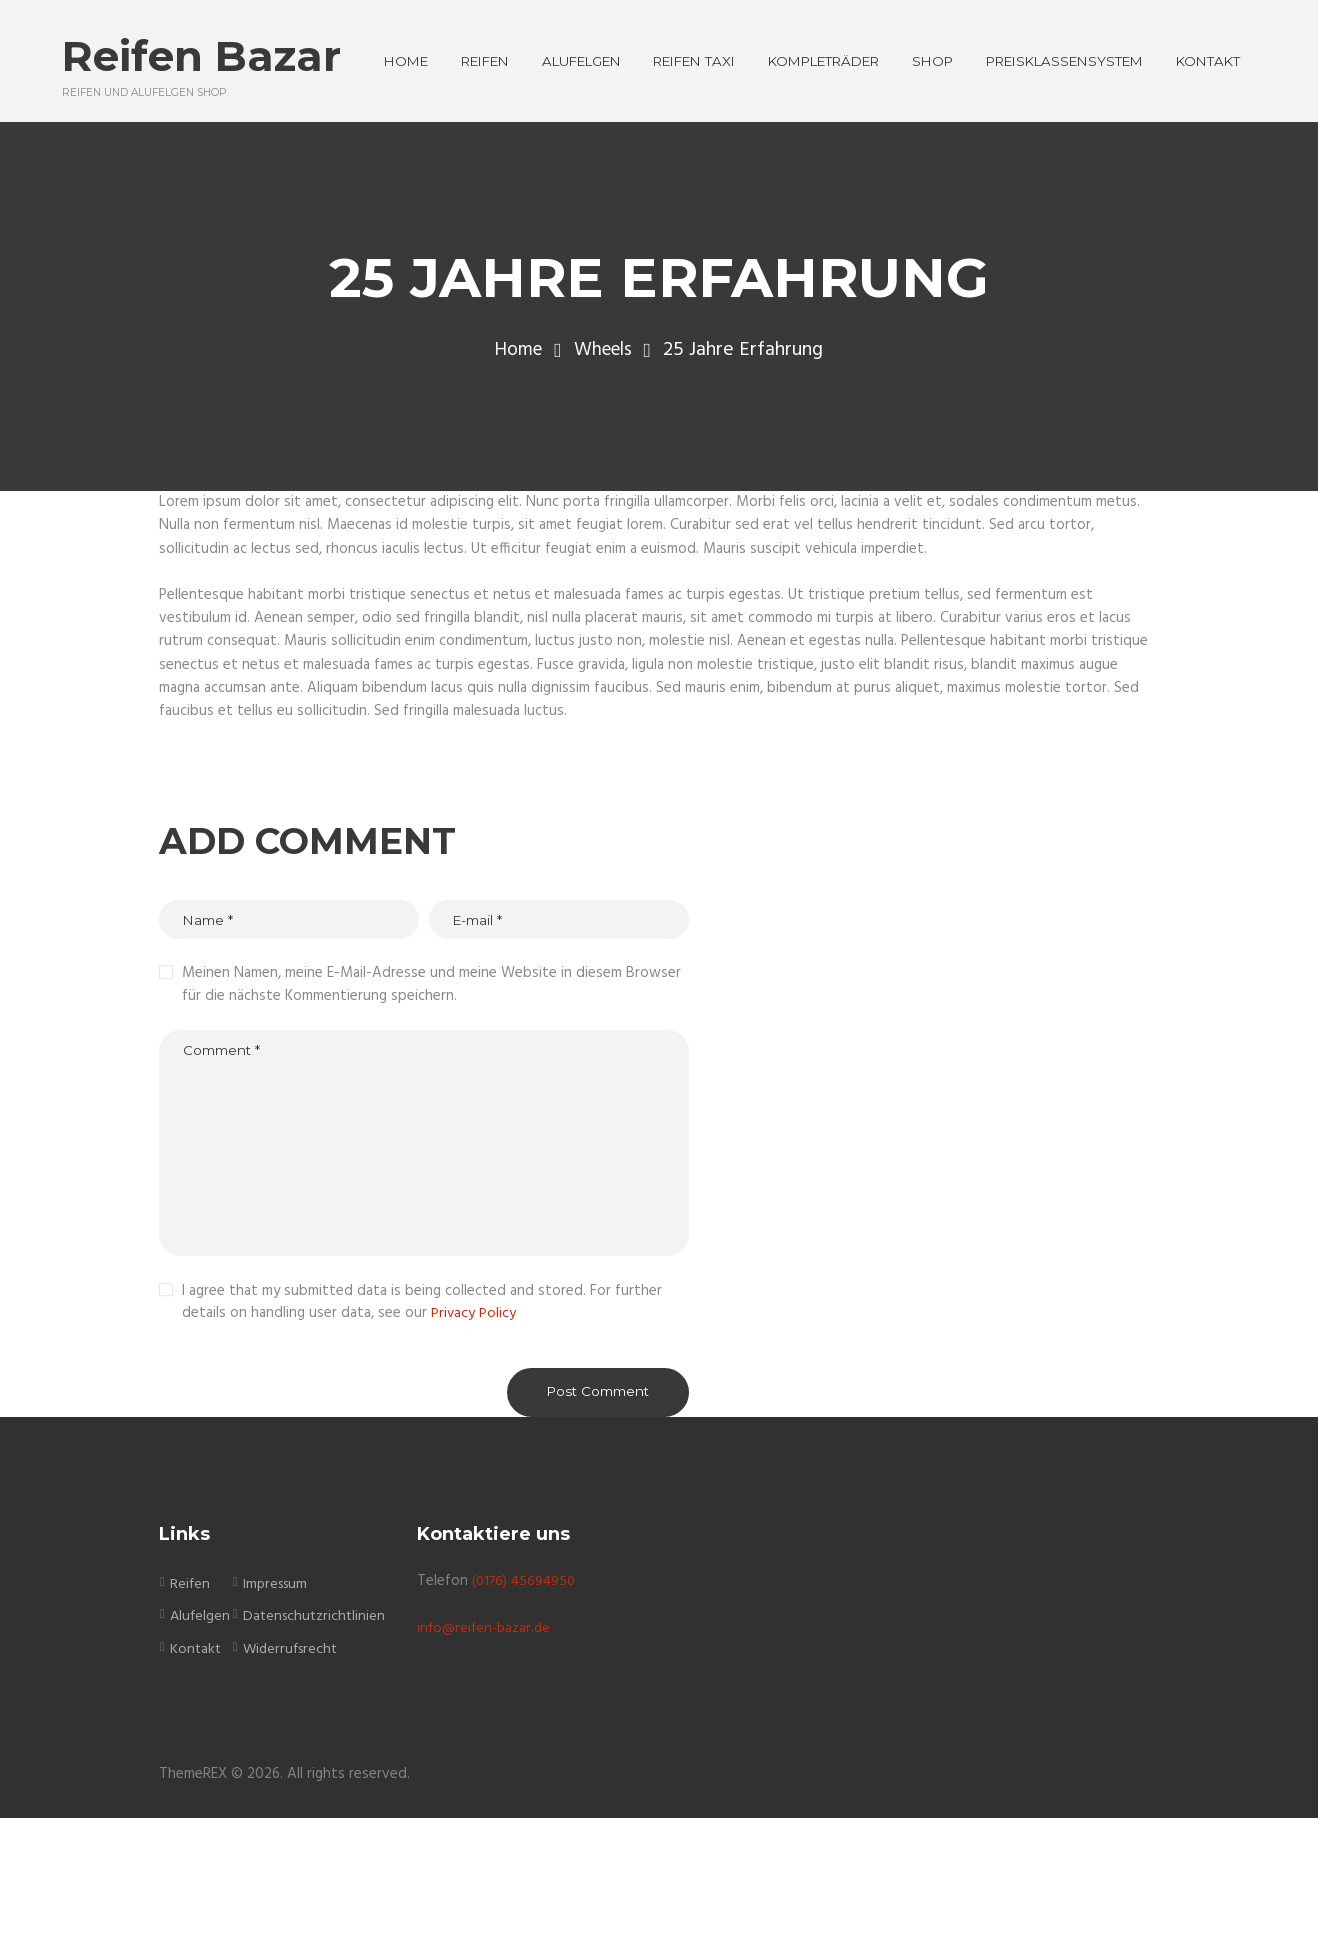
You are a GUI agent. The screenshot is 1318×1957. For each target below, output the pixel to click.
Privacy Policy (474, 1449)
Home (516, 473)
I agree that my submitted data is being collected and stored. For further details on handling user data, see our (422, 1437)
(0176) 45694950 (527, 1720)
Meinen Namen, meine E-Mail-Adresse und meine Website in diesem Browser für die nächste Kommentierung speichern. (431, 1109)
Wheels (605, 473)
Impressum (278, 1723)
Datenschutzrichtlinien (317, 1755)
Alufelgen (201, 1755)
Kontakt (196, 1787)
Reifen (190, 1723)
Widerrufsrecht (294, 1787)
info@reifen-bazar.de (486, 1766)
